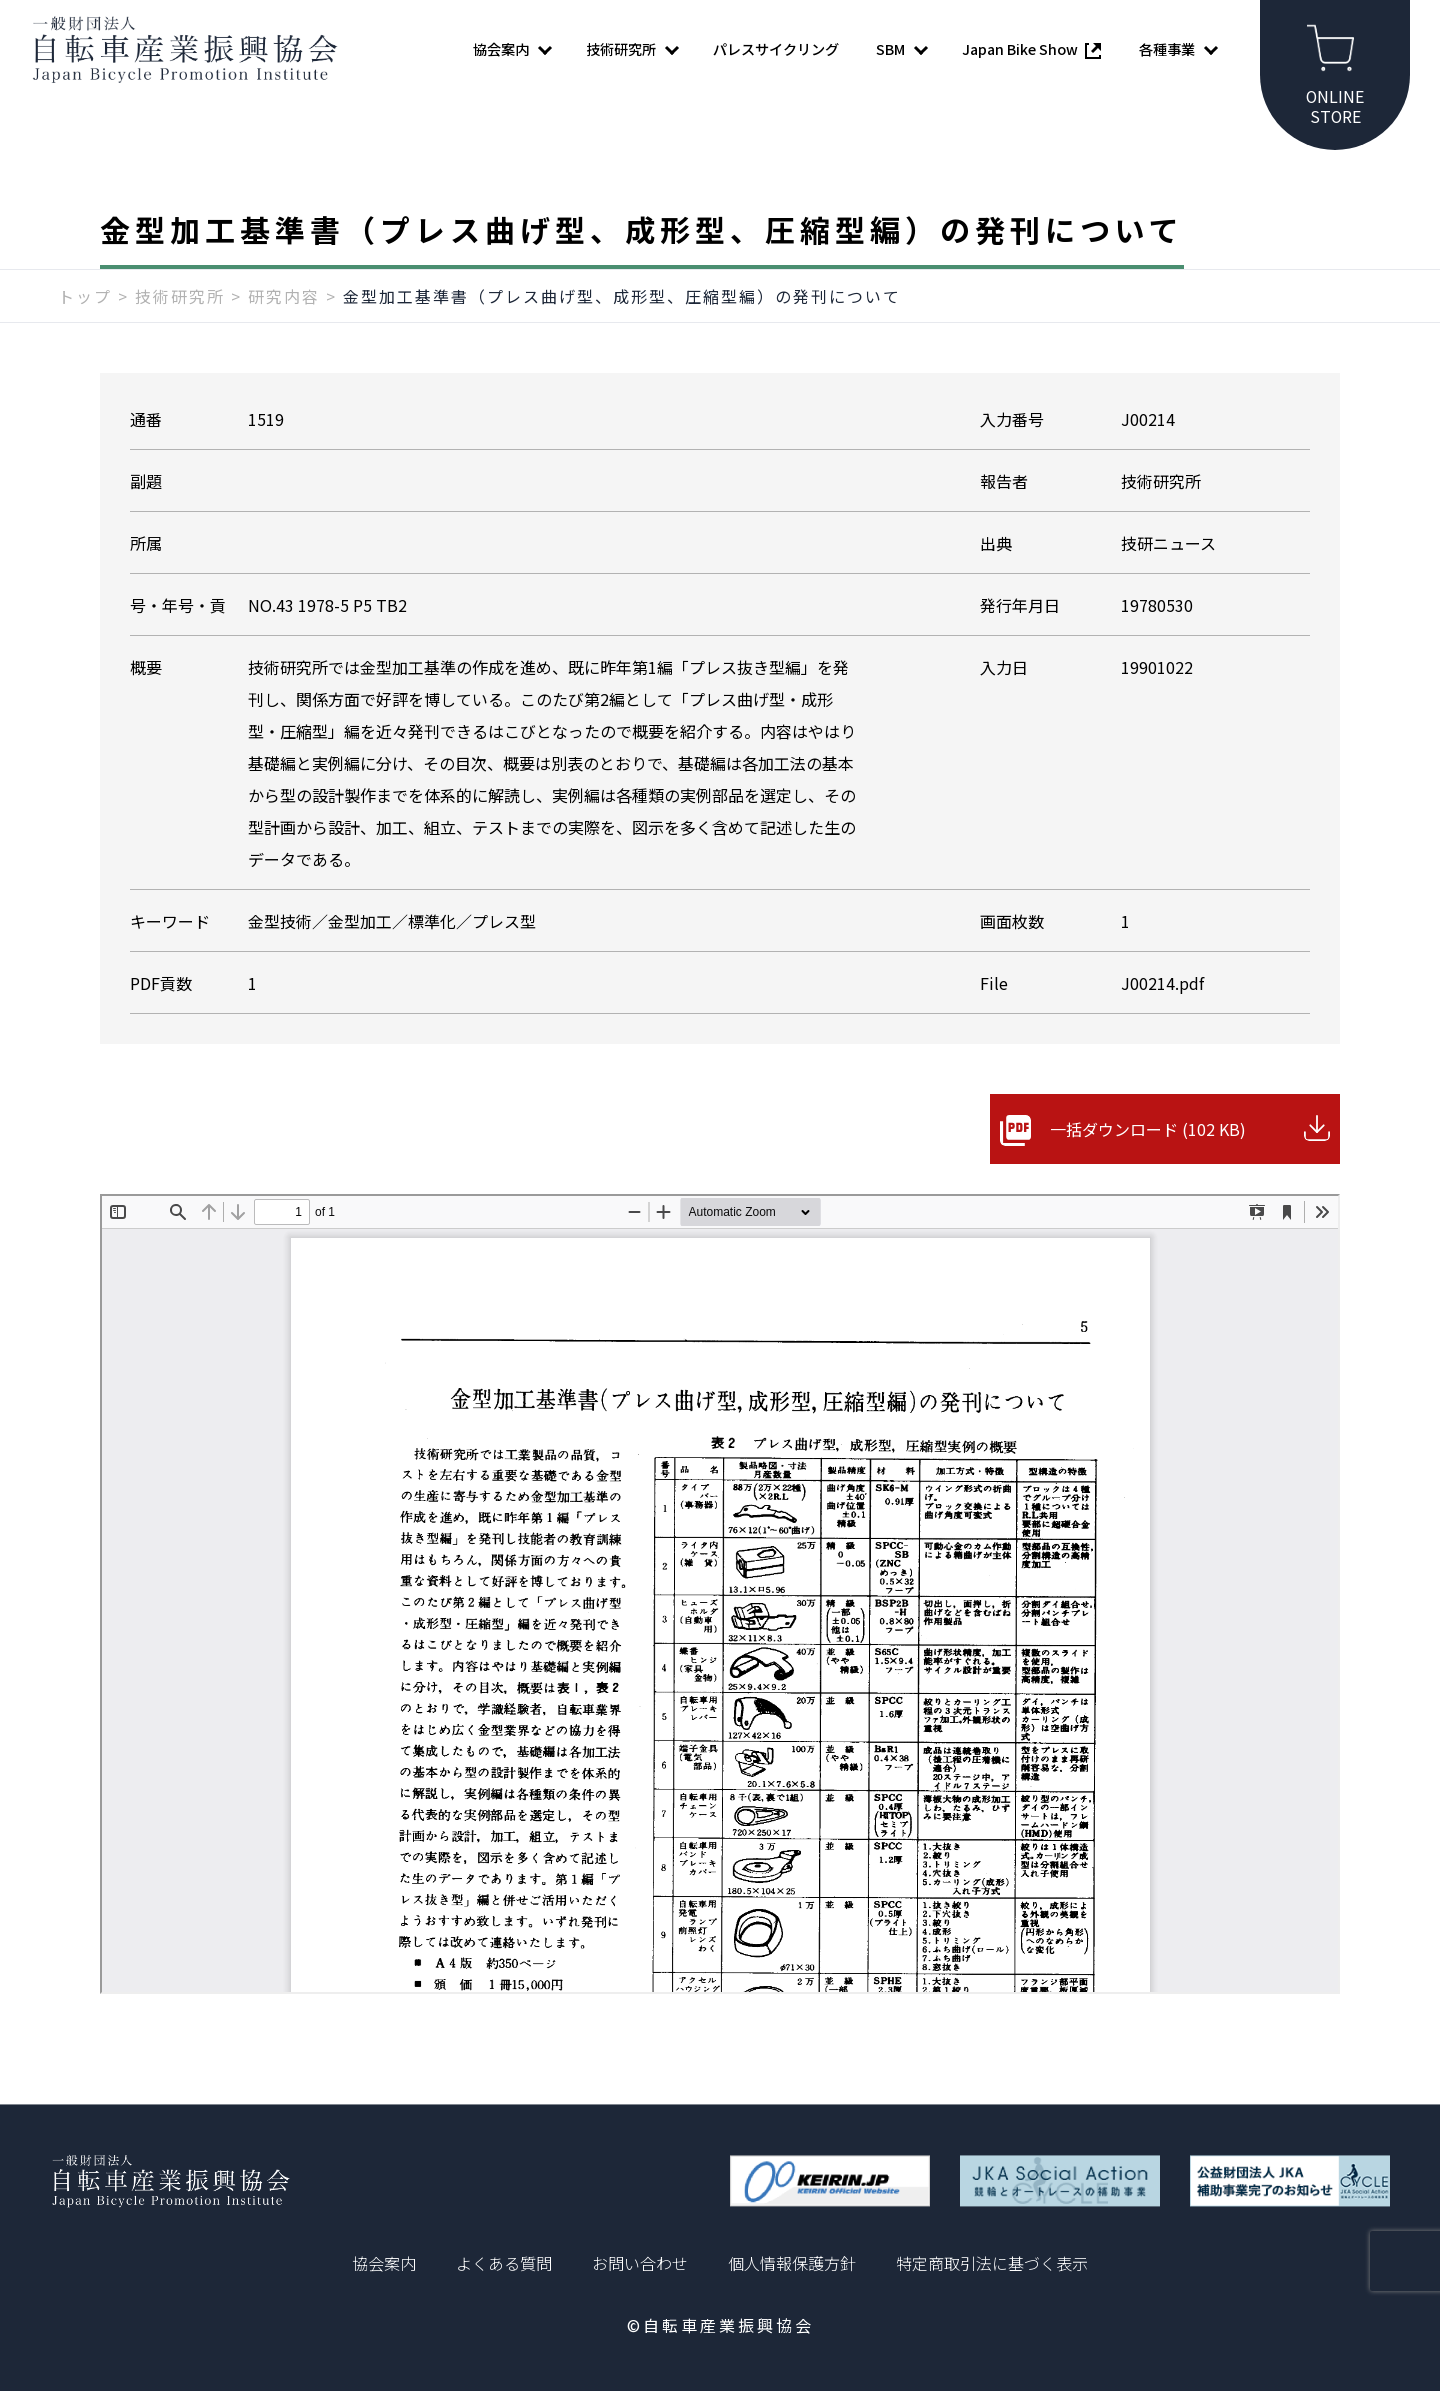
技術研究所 (180, 297)
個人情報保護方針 (792, 2263)
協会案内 (384, 2263)
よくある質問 (504, 2263)
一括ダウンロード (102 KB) (1148, 1130)
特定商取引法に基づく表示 (992, 2263)
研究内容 (284, 297)
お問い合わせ (640, 2263)
